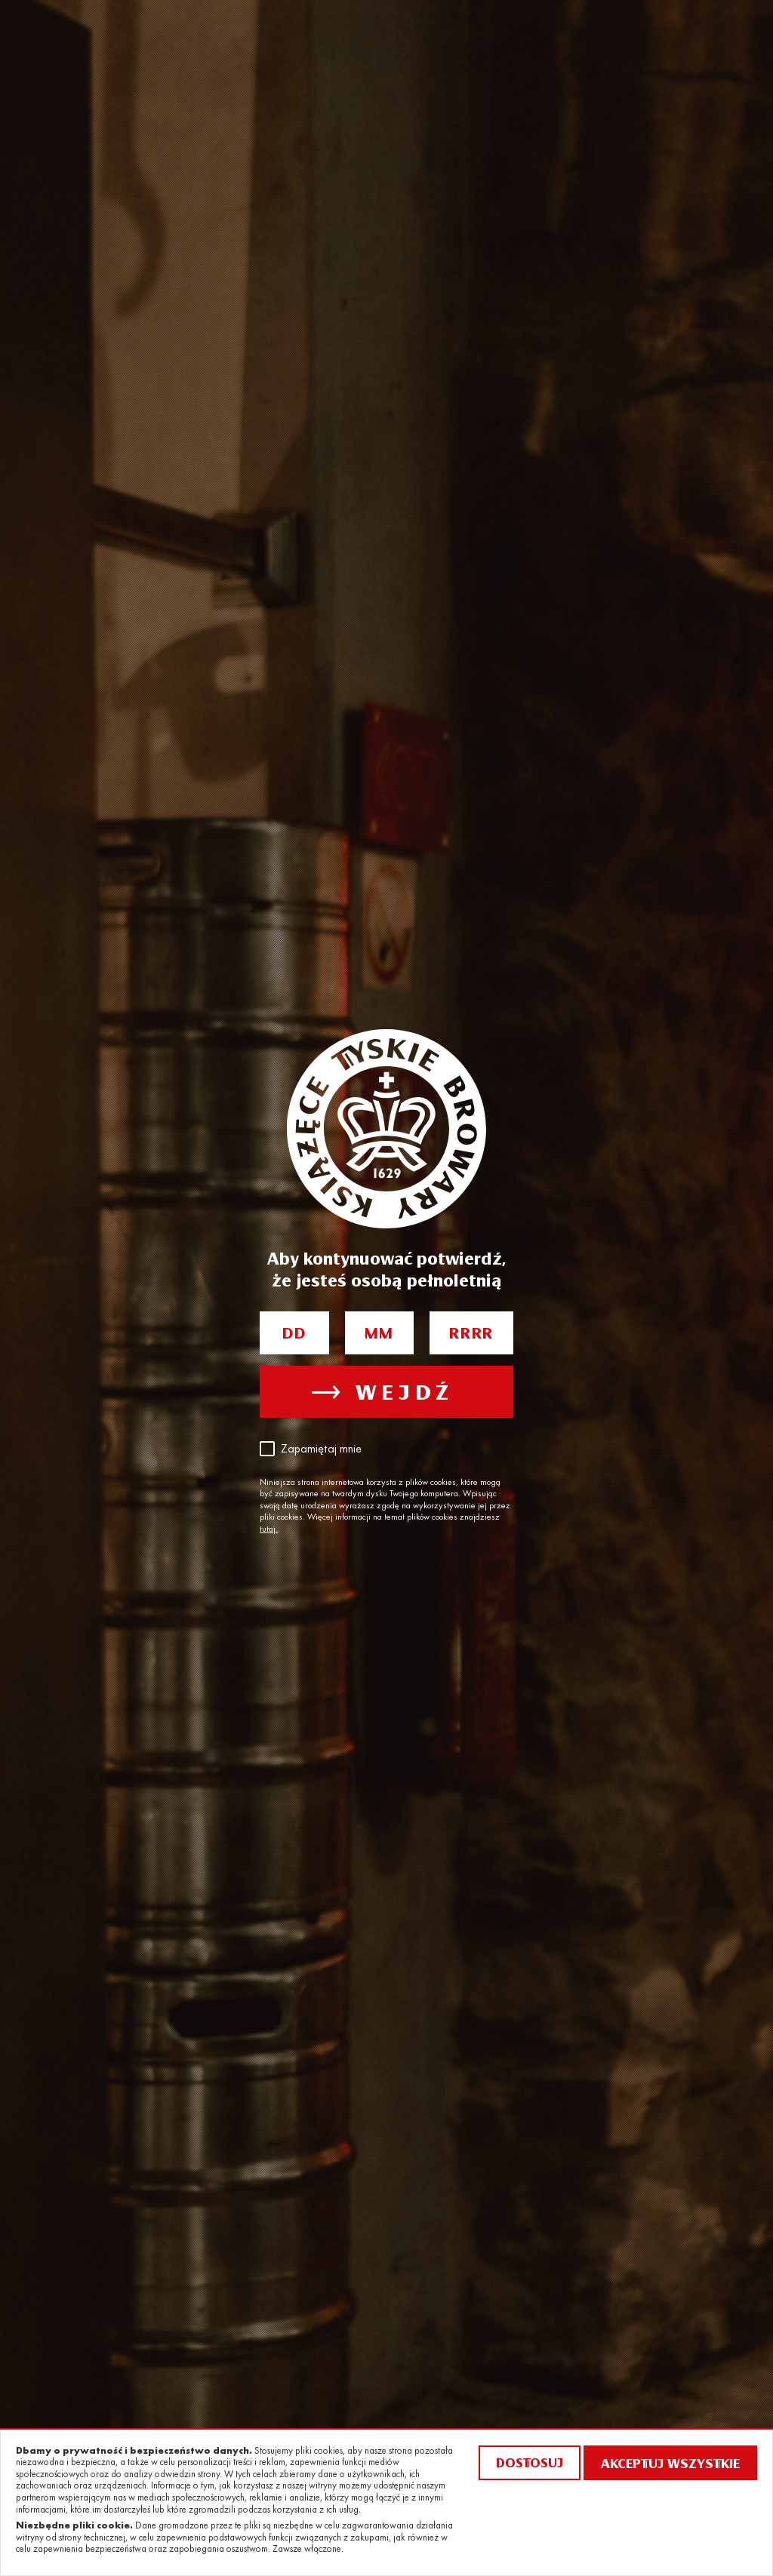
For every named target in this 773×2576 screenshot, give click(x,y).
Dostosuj (529, 2462)
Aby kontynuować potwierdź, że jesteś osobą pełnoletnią (386, 1269)
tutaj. (269, 1529)
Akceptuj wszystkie (670, 2462)
